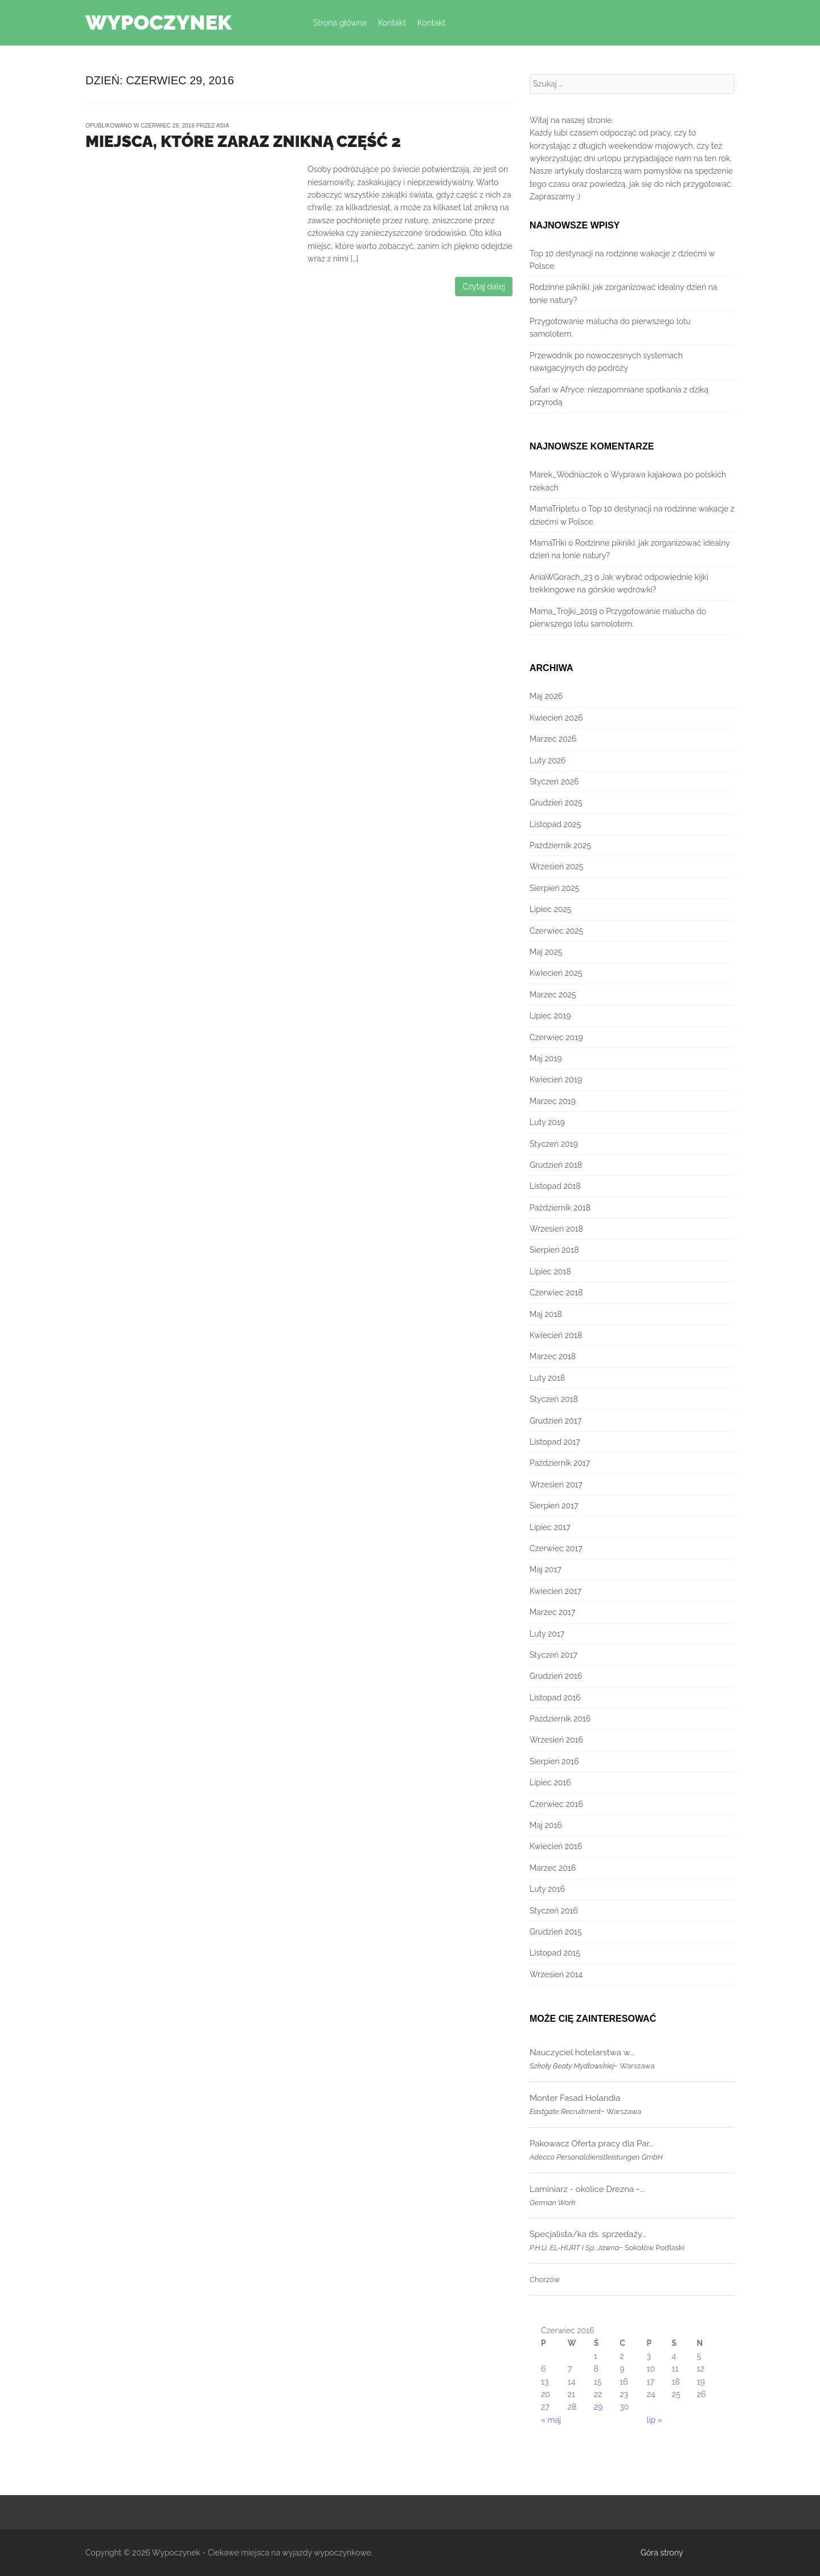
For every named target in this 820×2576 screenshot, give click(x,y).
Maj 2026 (546, 696)
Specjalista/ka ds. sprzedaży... (588, 2234)
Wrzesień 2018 (556, 1228)
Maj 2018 (546, 1314)
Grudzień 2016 (556, 1675)
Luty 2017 (547, 1633)
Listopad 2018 (555, 1186)
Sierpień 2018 (554, 1249)
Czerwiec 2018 (556, 1292)
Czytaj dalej (483, 286)
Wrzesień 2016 (556, 1739)
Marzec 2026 (553, 738)
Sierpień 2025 (554, 888)
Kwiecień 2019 (556, 1079)
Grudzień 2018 (556, 1165)
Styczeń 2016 (554, 1910)
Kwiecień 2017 (555, 1591)
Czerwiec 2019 (556, 1037)
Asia (222, 125)
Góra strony (662, 2552)
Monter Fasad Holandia (575, 2098)
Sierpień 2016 (554, 1761)
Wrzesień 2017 (556, 1484)
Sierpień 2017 (554, 1505)
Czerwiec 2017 (556, 1548)
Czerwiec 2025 (556, 930)
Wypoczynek (158, 22)
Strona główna (339, 22)
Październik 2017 (560, 1462)
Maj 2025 (546, 951)
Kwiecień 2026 (556, 717)
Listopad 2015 (555, 1952)
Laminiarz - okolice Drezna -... (587, 2189)
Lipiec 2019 (550, 1015)
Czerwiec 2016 (556, 1804)
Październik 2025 (560, 845)
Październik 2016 (560, 1718)
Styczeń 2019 (554, 1143)
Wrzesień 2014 (556, 1974)
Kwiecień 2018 (556, 1335)
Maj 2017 (545, 1569)
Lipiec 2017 (550, 1527)
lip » (654, 2419)
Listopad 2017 (555, 1441)
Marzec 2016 (553, 1867)
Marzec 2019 (553, 1101)
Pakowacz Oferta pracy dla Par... (592, 2144)
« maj (551, 2419)
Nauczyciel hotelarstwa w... (582, 2052)
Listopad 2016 (555, 1697)
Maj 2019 (546, 1058)
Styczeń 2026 (554, 781)
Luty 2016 (547, 1889)
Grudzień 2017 (555, 1420)
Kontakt (391, 22)
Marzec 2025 (553, 994)
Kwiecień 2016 (556, 1846)
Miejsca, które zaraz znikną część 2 (243, 141)
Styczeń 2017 (553, 1654)
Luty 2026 (548, 760)
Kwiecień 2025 (556, 973)
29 (598, 2406)
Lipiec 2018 (550, 1271)
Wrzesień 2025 (556, 866)
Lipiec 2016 (550, 1782)
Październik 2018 (560, 1207)
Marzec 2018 (553, 1356)
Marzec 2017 (552, 1612)
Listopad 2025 (555, 824)
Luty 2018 (547, 1378)
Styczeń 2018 (554, 1399)
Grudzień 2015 (555, 1931)
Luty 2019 (547, 1122)
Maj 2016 (546, 1825)
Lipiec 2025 (550, 909)
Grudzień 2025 (556, 802)
